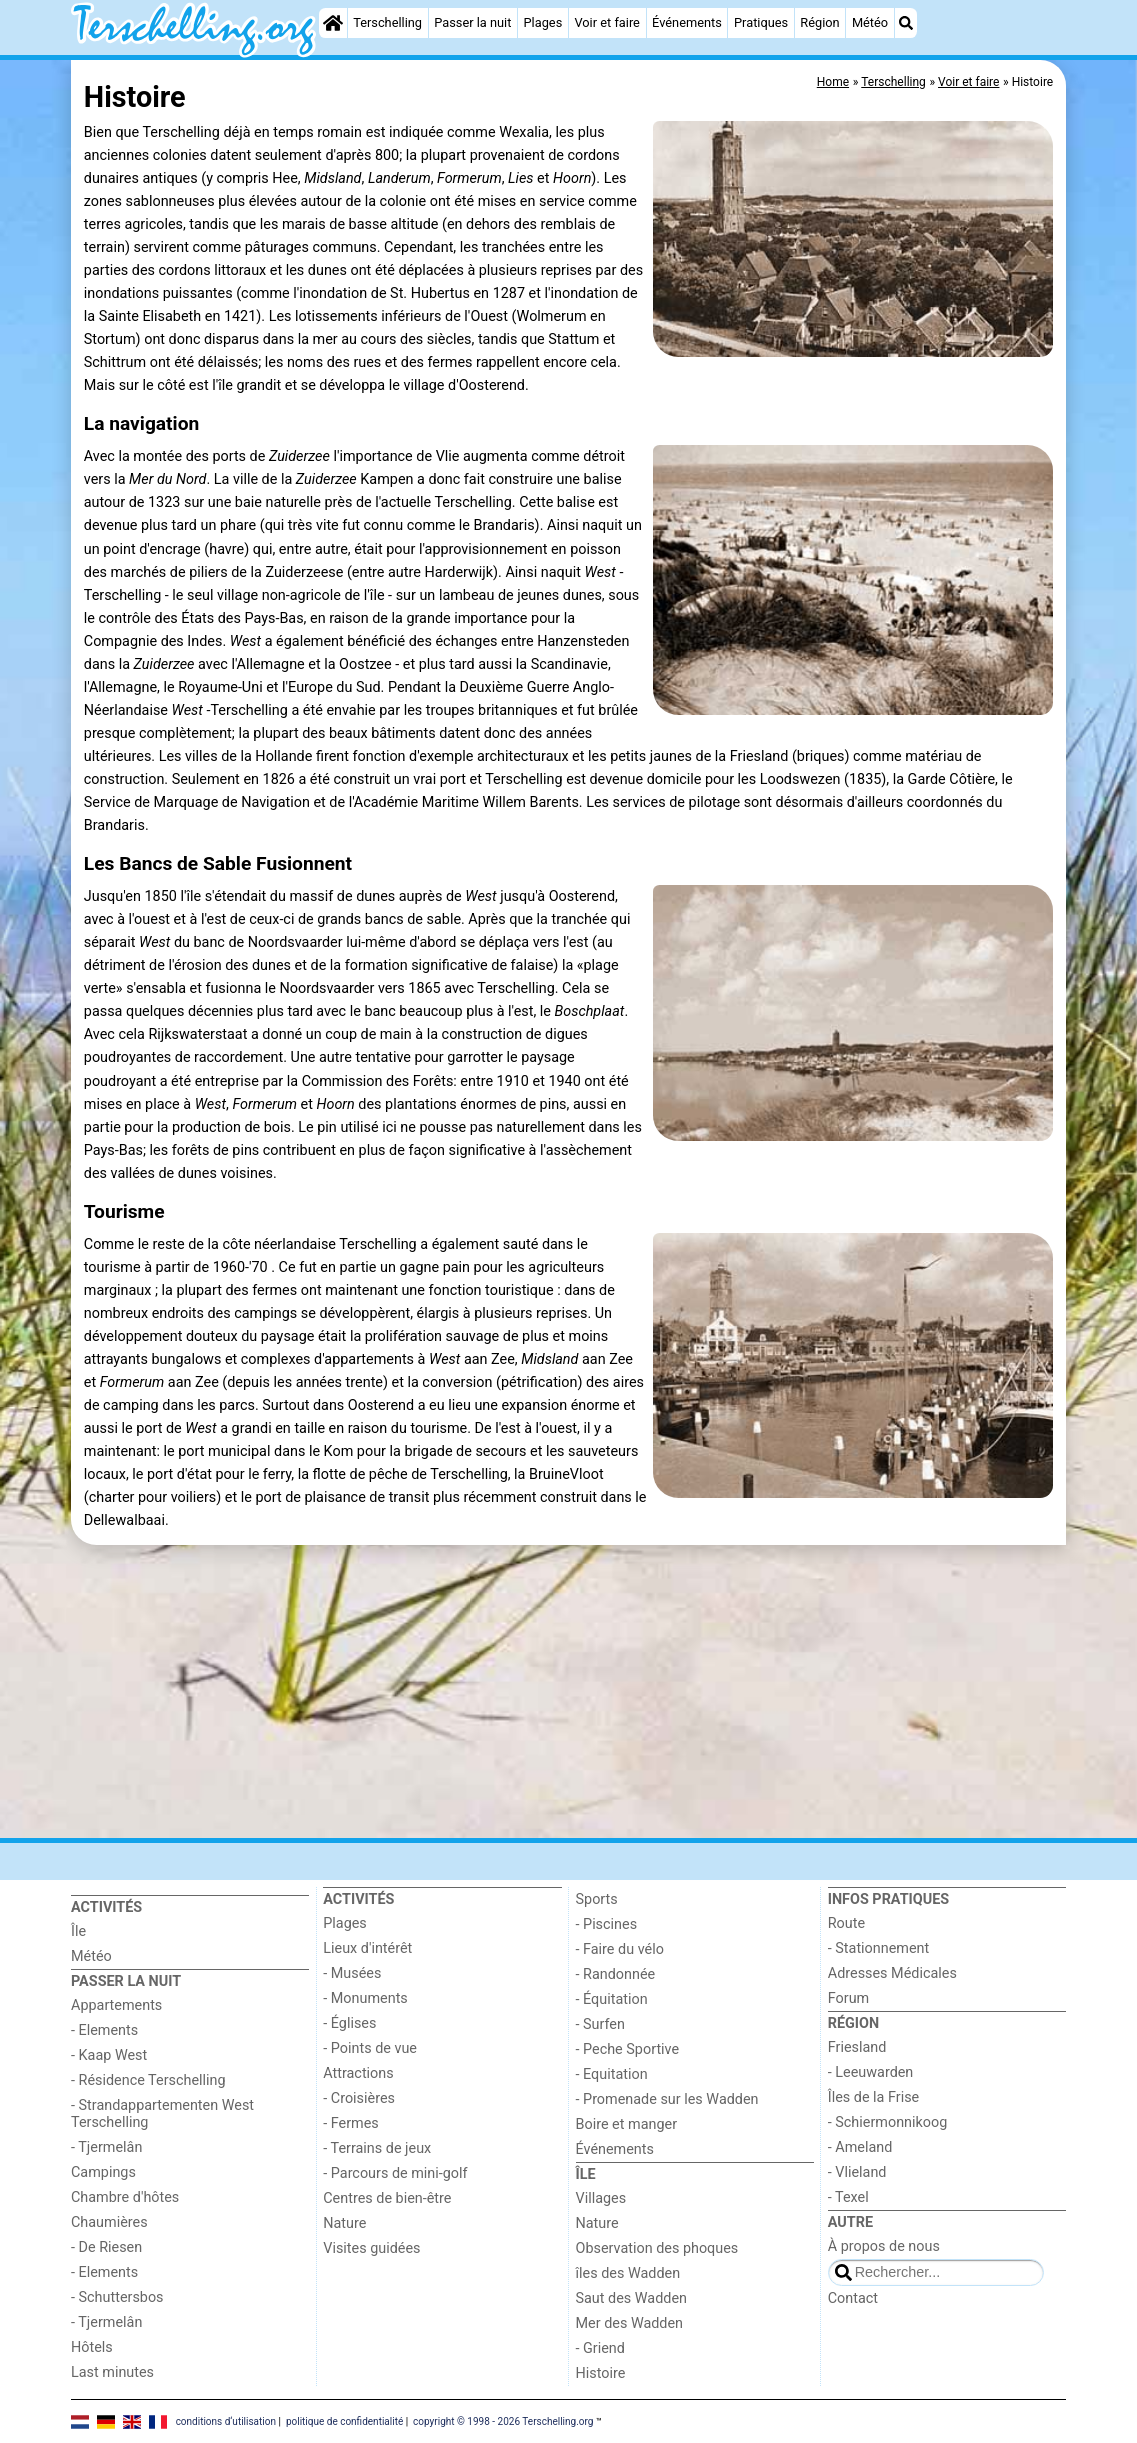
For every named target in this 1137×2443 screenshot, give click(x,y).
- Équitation (612, 1999)
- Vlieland (857, 2172)
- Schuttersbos (117, 2297)
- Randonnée (616, 1974)
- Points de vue (370, 2048)
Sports (597, 1899)
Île (78, 1931)
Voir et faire (606, 22)
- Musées (352, 1973)
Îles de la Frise (873, 2097)
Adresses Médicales (892, 1973)
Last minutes (112, 2372)
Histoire (601, 2373)
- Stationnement (878, 1948)
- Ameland (860, 2147)
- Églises (349, 2023)
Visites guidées (371, 2248)
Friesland (857, 2047)
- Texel (848, 2197)
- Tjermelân (106, 2147)
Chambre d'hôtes (125, 2197)
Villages (601, 2198)
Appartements (116, 2005)
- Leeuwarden (871, 2072)
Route (846, 1923)
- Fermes (351, 2123)
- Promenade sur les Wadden (667, 2099)
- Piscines (607, 1924)
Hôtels (92, 2347)
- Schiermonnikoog (888, 2122)
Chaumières (109, 2222)
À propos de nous (884, 2246)
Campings (103, 2172)
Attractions (358, 2073)
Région (819, 22)
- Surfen (600, 2024)
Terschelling (387, 22)
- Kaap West (109, 2055)
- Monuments (365, 1998)
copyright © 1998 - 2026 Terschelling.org (503, 2420)
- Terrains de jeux (377, 2148)
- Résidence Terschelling (148, 2080)
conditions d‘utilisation (226, 2420)
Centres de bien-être (387, 2198)
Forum (848, 1998)
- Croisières (359, 2098)
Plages (543, 22)
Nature (344, 2223)
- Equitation (612, 2074)
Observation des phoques (657, 2248)
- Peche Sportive (628, 2049)
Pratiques (761, 22)
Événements (687, 22)
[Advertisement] (568, 1692)
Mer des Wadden (630, 2323)
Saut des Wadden (632, 2298)
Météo (870, 22)
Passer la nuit (472, 22)
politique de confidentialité (344, 2420)
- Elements (104, 2030)
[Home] (333, 23)
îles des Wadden (628, 2273)
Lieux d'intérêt (367, 1948)
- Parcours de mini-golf (395, 2173)
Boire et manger (627, 2124)
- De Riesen (106, 2247)
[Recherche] (906, 23)
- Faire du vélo (620, 1949)
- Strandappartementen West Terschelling (162, 2114)
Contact (853, 2298)
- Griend (600, 2348)
